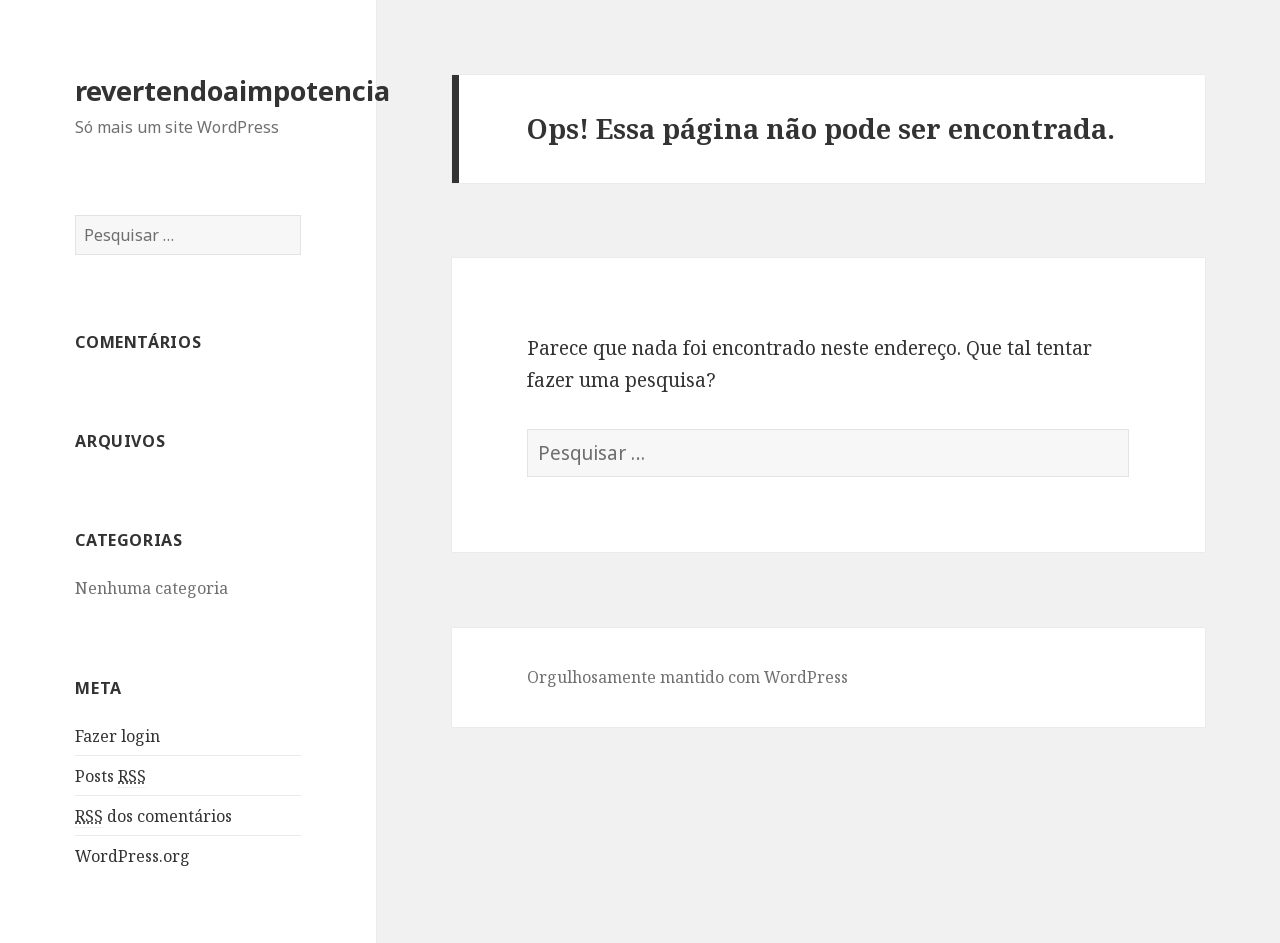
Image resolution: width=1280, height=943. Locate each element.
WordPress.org (132, 856)
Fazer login (117, 736)
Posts (110, 776)
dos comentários (153, 816)
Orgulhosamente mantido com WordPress (687, 677)
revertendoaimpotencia (232, 90)
